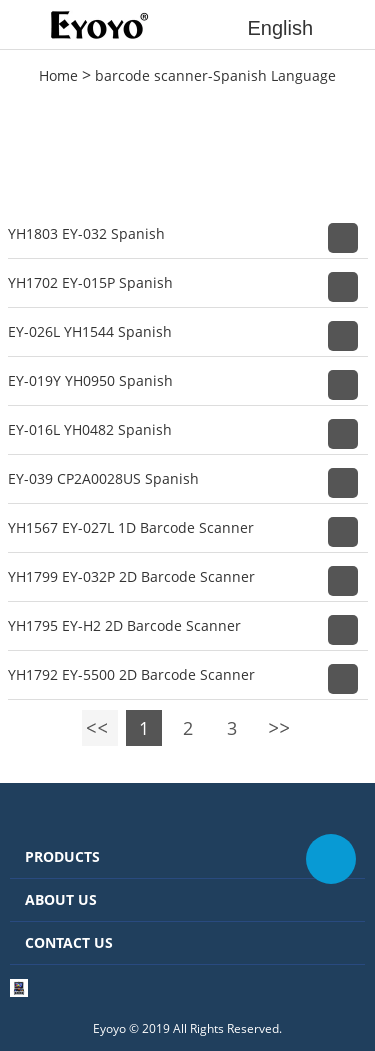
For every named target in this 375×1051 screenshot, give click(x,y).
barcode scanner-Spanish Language (215, 75)
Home (58, 75)
